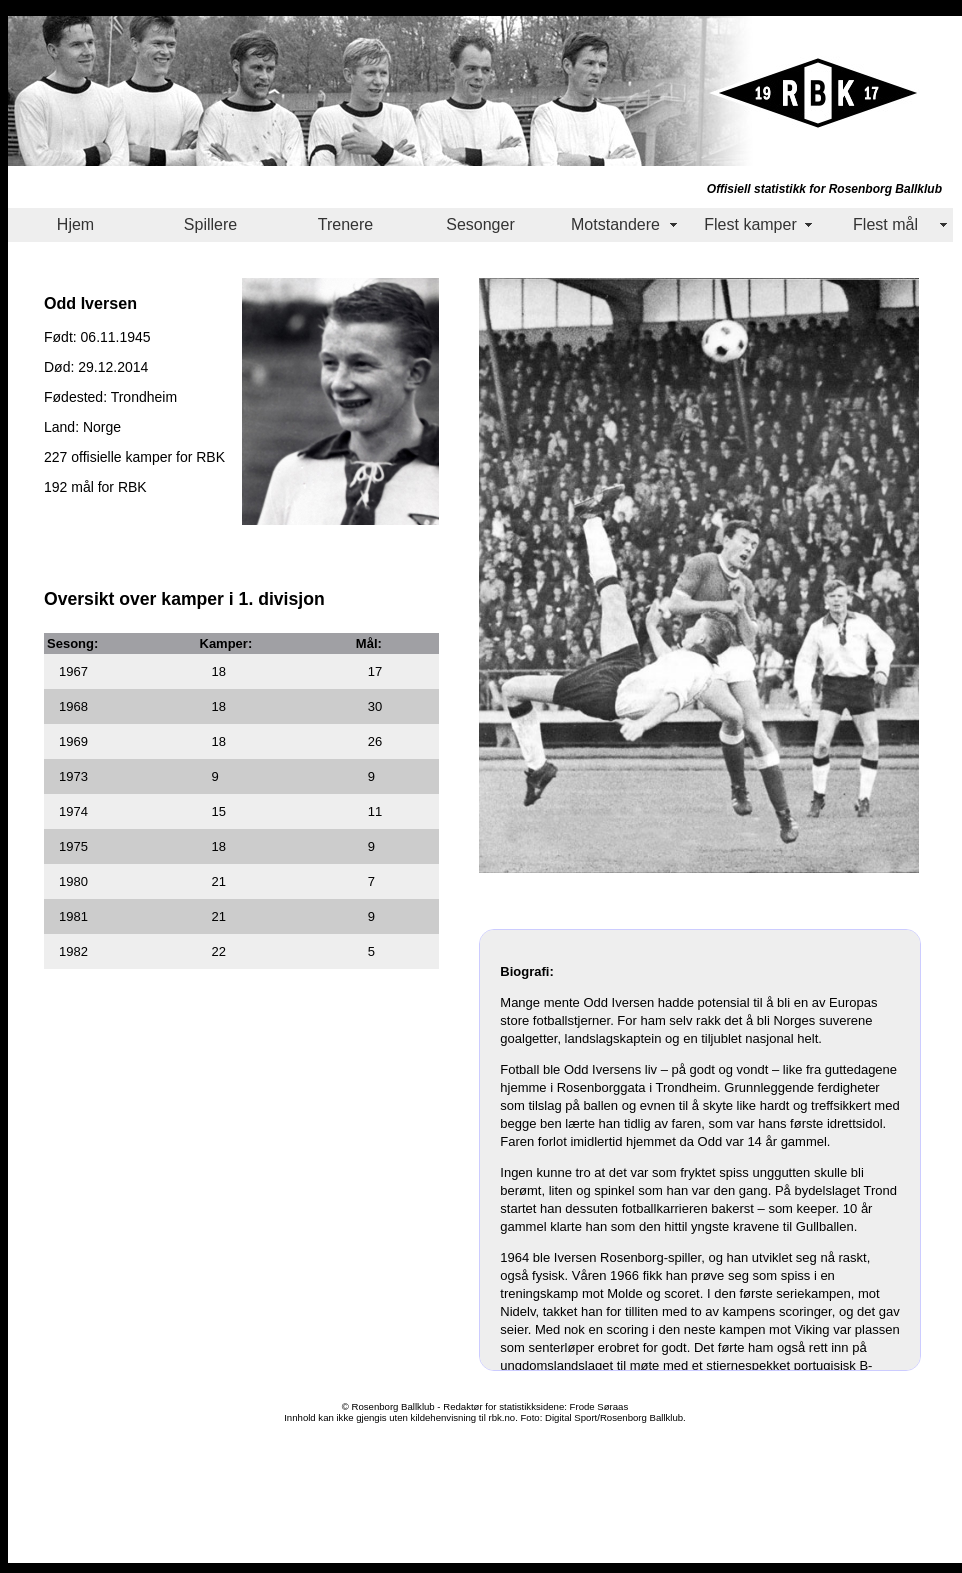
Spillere (210, 224)
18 (219, 671)
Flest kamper (750, 224)
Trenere (345, 224)
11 (375, 811)
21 (219, 881)
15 (219, 811)
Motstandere (615, 224)
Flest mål (885, 224)
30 (375, 706)
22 (219, 951)
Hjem (75, 224)
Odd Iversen (90, 303)
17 (375, 671)
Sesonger (480, 224)
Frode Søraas (599, 1406)
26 (375, 741)
